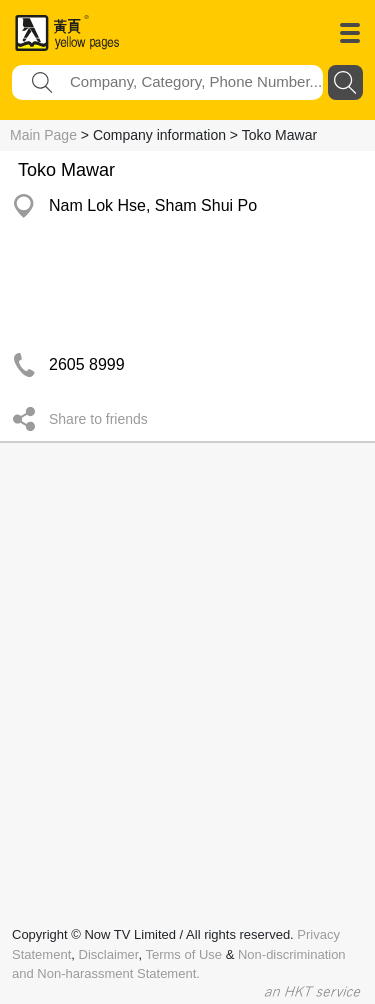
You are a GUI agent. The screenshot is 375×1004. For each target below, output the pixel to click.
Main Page (43, 135)
